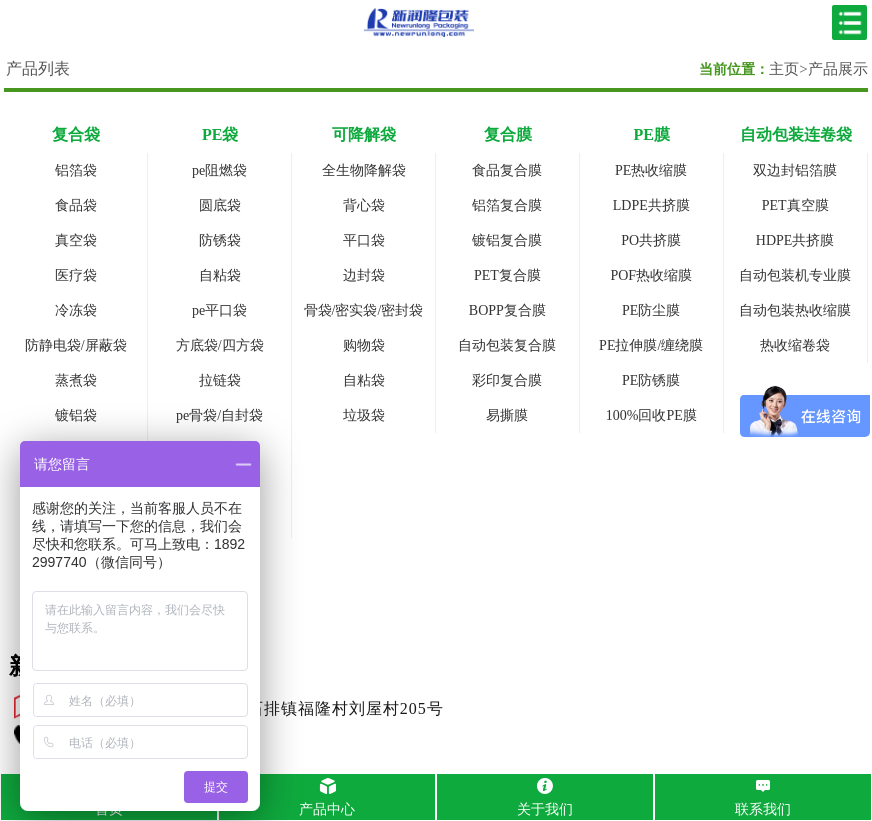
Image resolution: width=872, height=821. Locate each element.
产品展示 (838, 69)
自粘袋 (220, 275)
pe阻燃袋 (219, 170)
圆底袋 (220, 205)
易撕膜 (507, 415)
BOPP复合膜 (507, 310)
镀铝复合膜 (507, 240)
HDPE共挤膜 (795, 240)
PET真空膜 (795, 205)
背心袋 (364, 205)
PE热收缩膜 (651, 170)
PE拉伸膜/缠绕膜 (651, 345)
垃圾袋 (364, 415)
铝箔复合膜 (507, 205)
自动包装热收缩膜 (795, 310)
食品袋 (76, 205)
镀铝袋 (76, 415)
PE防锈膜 (651, 380)
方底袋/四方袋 (220, 345)
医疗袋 (76, 275)
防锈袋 (220, 240)
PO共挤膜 (651, 240)
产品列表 (38, 68)
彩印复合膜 (507, 380)
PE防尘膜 (651, 310)
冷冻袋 (76, 310)
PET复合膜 (507, 275)
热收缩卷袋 (795, 345)
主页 (784, 69)
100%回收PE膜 (651, 415)
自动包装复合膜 (507, 345)
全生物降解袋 (364, 170)
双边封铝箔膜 (795, 170)
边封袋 (364, 275)
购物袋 (364, 345)
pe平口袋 (219, 310)
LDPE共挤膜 (651, 205)
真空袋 (76, 240)
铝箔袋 (76, 170)
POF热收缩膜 (651, 275)
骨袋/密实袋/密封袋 (364, 310)
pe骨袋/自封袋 (219, 415)
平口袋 (364, 240)
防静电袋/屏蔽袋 (76, 345)
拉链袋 (220, 380)
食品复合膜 (507, 170)
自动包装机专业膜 (795, 275)
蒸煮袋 (76, 380)
